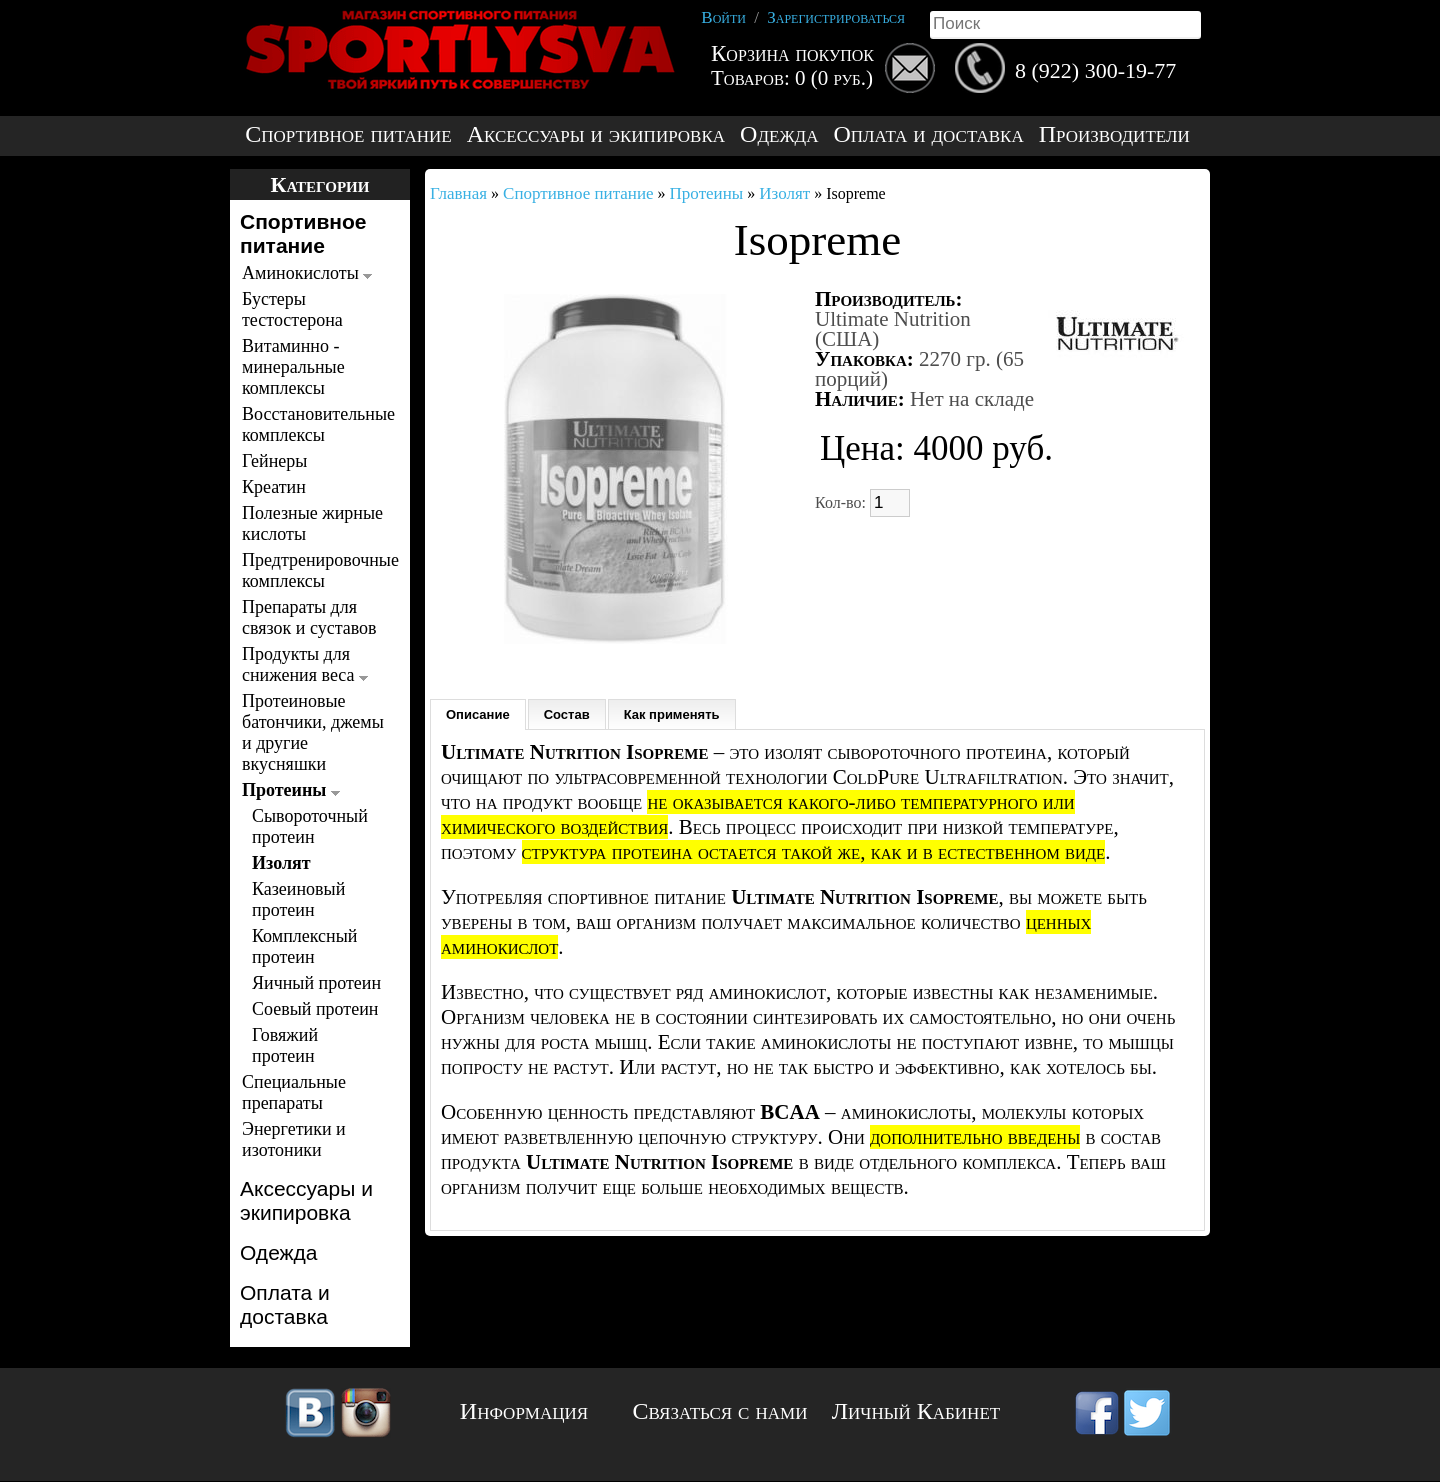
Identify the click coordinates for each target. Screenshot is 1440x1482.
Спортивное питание (348, 134)
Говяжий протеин (285, 1045)
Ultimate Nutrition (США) (893, 329)
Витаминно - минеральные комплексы (293, 367)
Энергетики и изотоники (294, 1139)
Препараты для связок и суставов (309, 617)
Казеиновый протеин (298, 899)
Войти (723, 17)
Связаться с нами (720, 1411)
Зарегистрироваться (836, 17)
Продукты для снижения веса (305, 664)
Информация (524, 1411)
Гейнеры (274, 461)
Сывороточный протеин (310, 826)
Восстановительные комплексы (314, 424)
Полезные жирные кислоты (312, 523)
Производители (1114, 134)
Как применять (672, 714)
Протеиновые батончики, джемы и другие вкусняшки (313, 732)
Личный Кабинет (916, 1411)
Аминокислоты (307, 273)
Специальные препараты (294, 1092)
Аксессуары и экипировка (596, 134)
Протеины (291, 790)
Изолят (281, 863)
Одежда (779, 134)
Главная (458, 193)
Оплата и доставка (928, 134)
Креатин (274, 487)
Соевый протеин (315, 1009)
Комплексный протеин (304, 946)
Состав (567, 714)
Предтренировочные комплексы (314, 570)
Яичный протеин (316, 983)
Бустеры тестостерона (292, 309)
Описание (478, 714)
